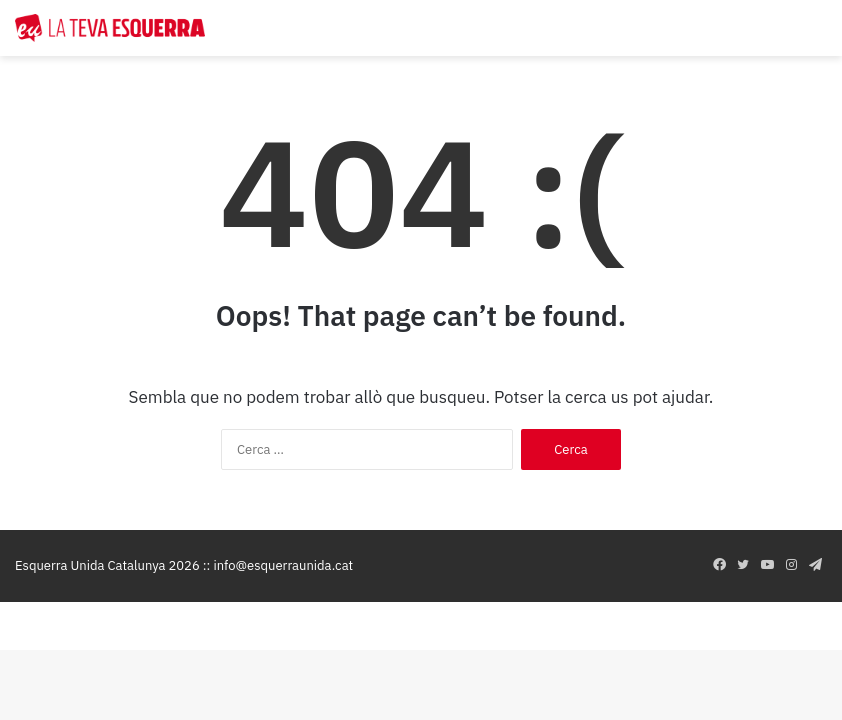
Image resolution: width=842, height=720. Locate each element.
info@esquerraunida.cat (283, 565)
